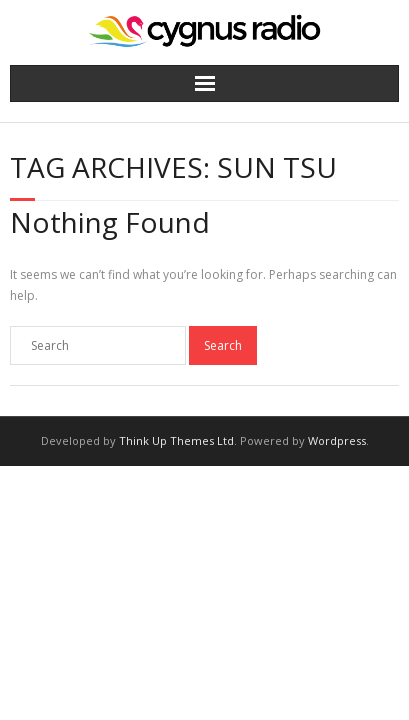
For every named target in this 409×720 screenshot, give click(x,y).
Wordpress (337, 440)
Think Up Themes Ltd (176, 440)
